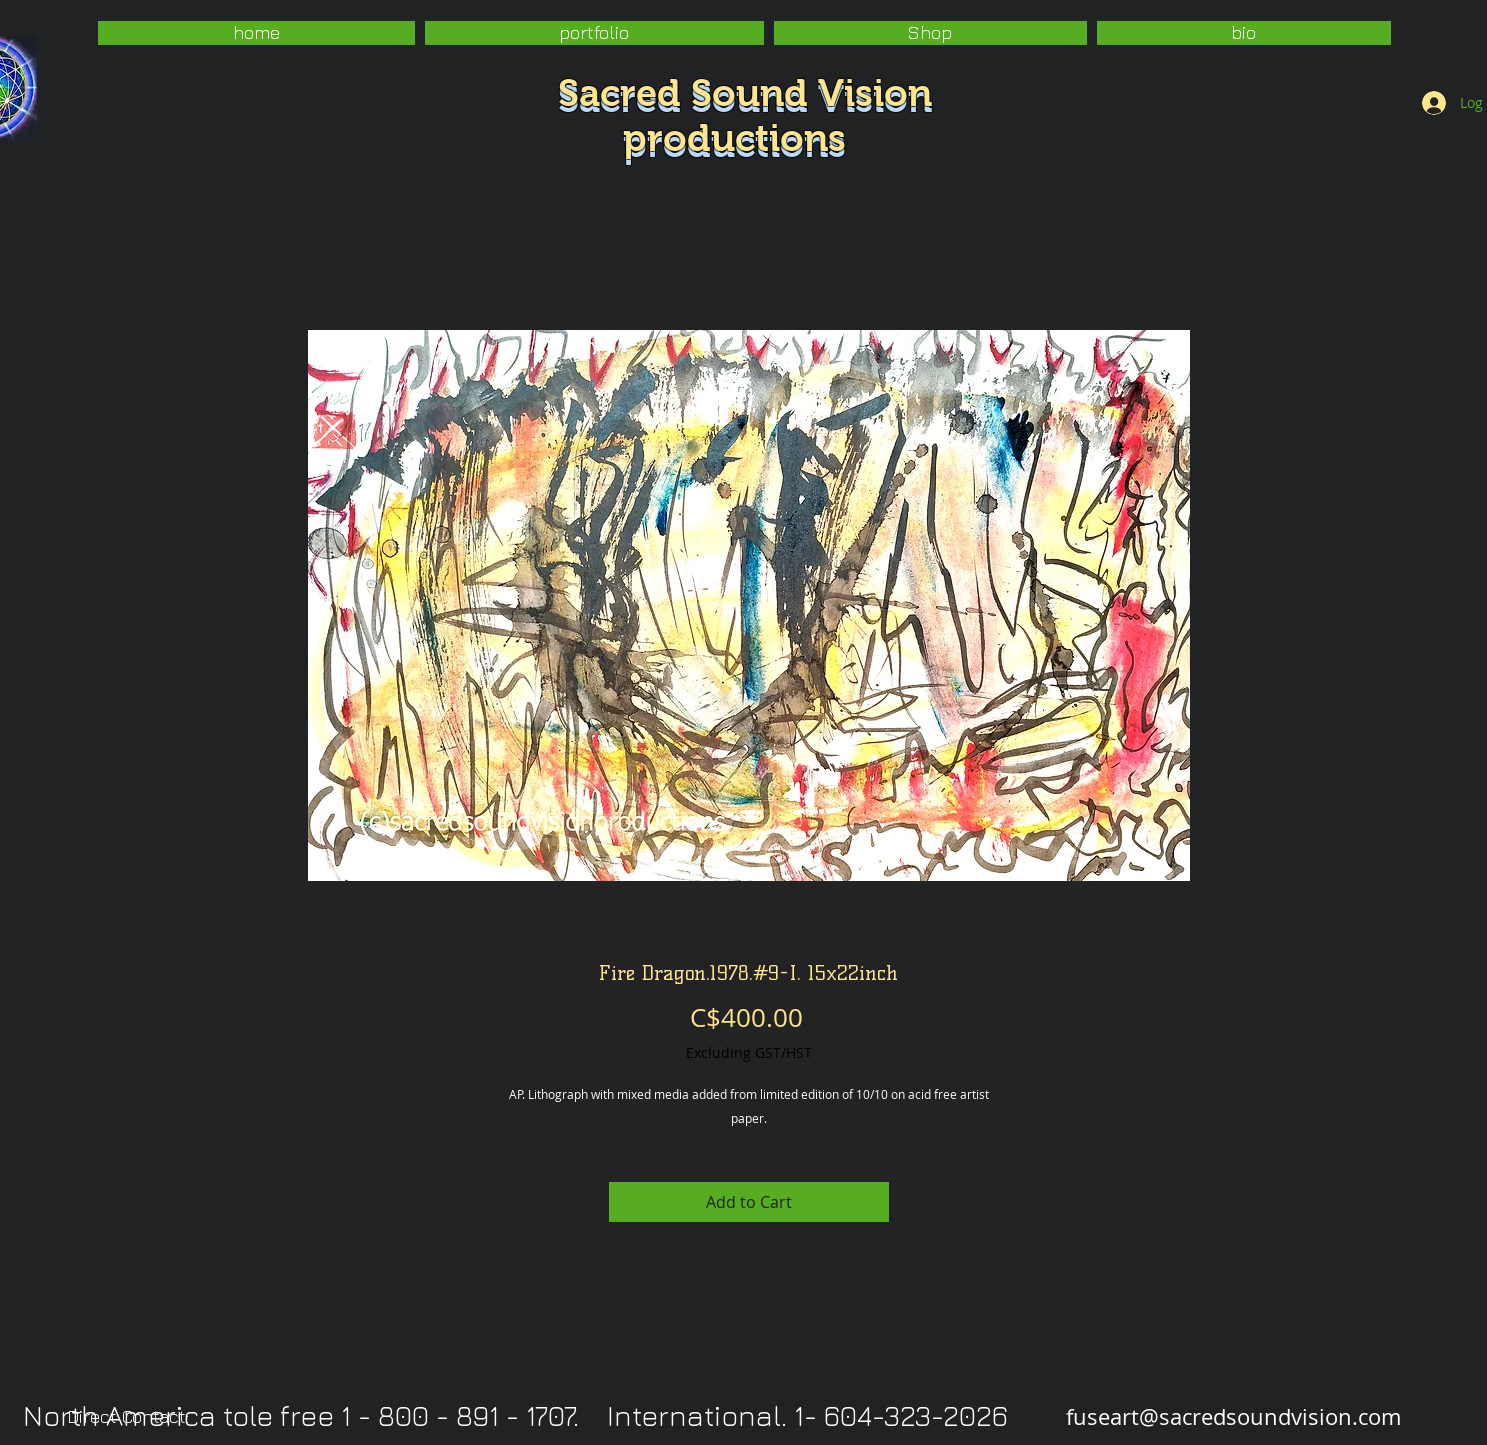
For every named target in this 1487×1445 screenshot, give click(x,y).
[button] (594, 33)
